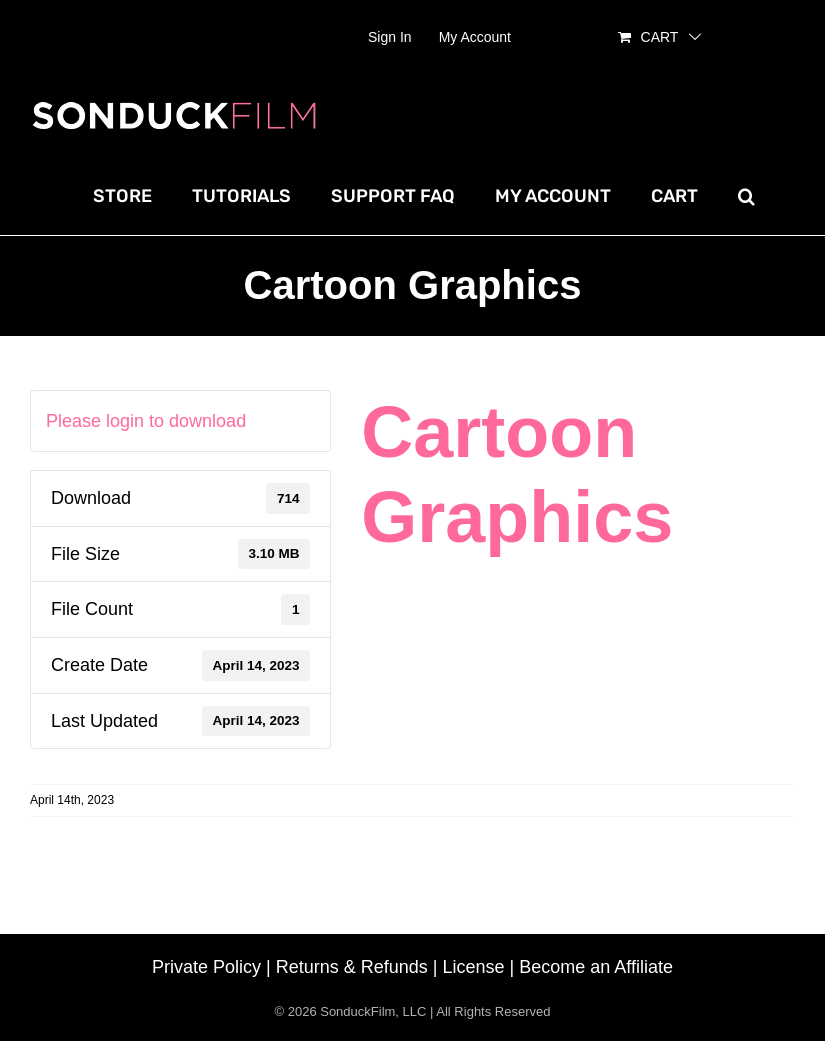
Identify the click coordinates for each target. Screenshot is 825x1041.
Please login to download (146, 421)
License (474, 967)
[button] (746, 196)
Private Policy (206, 967)
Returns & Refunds (352, 967)
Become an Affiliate (596, 967)
